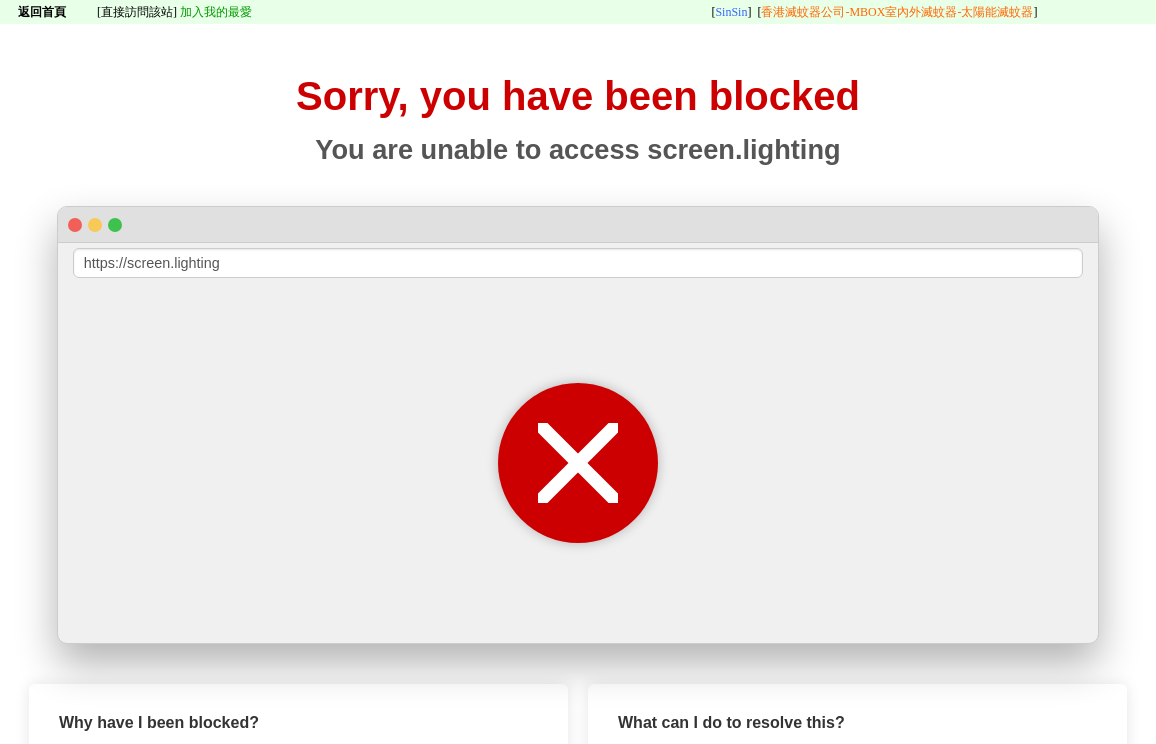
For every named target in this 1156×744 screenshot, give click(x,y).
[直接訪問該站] (137, 12)
